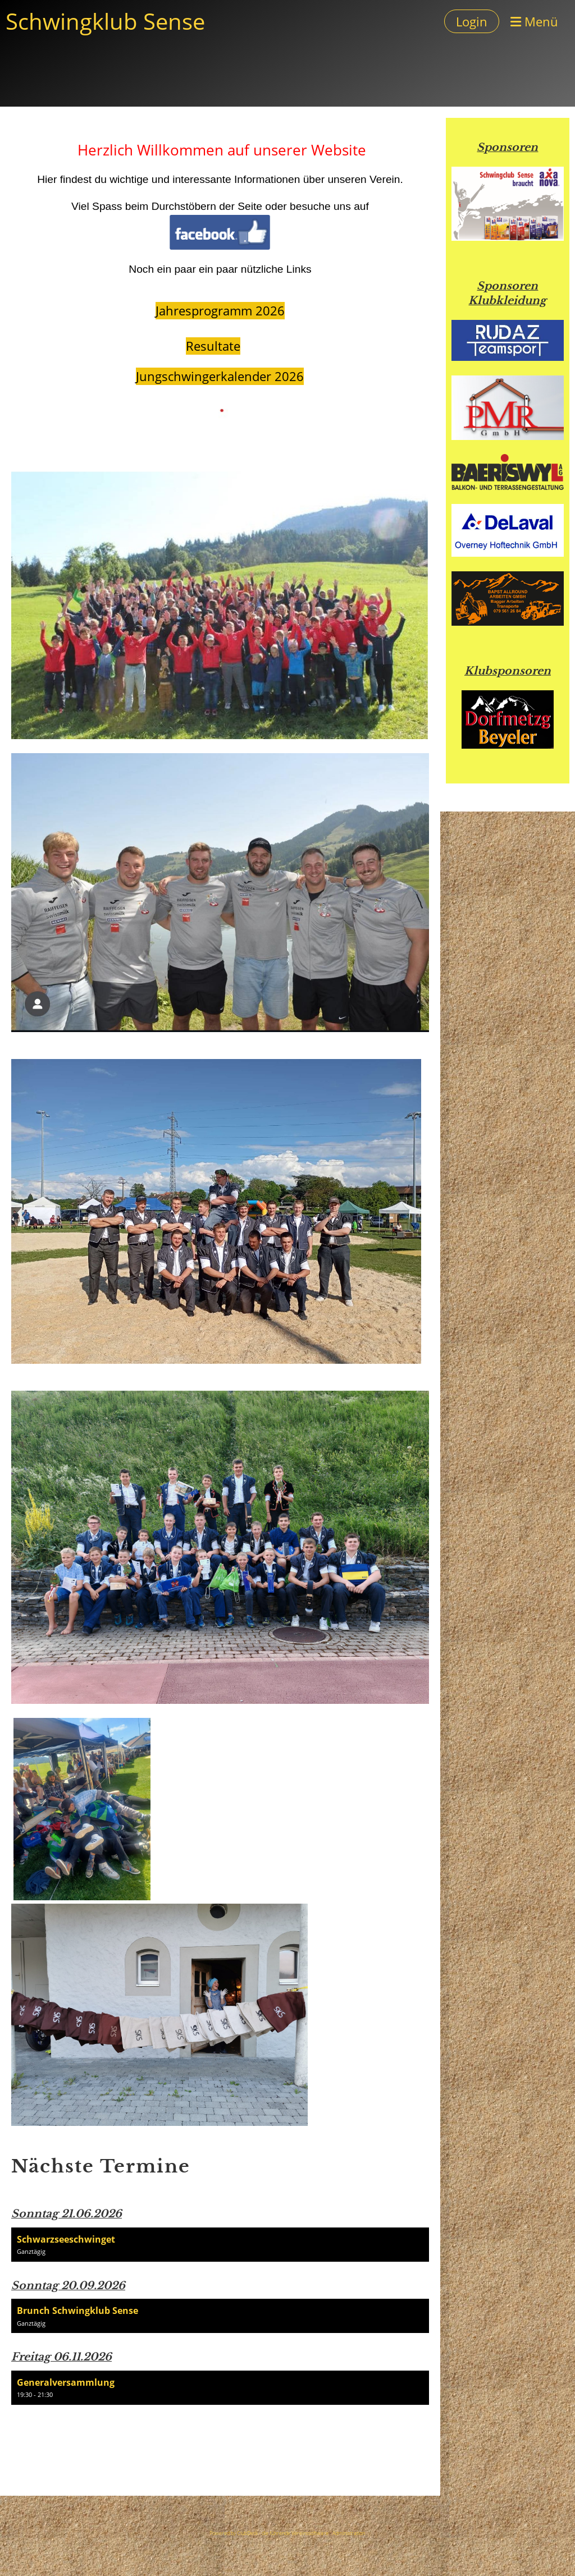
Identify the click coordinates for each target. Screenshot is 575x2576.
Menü (534, 21)
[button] (220, 2244)
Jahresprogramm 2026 (220, 310)
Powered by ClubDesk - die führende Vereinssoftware (268, 2533)
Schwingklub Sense (105, 21)
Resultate (213, 346)
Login (471, 21)
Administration (348, 2533)
